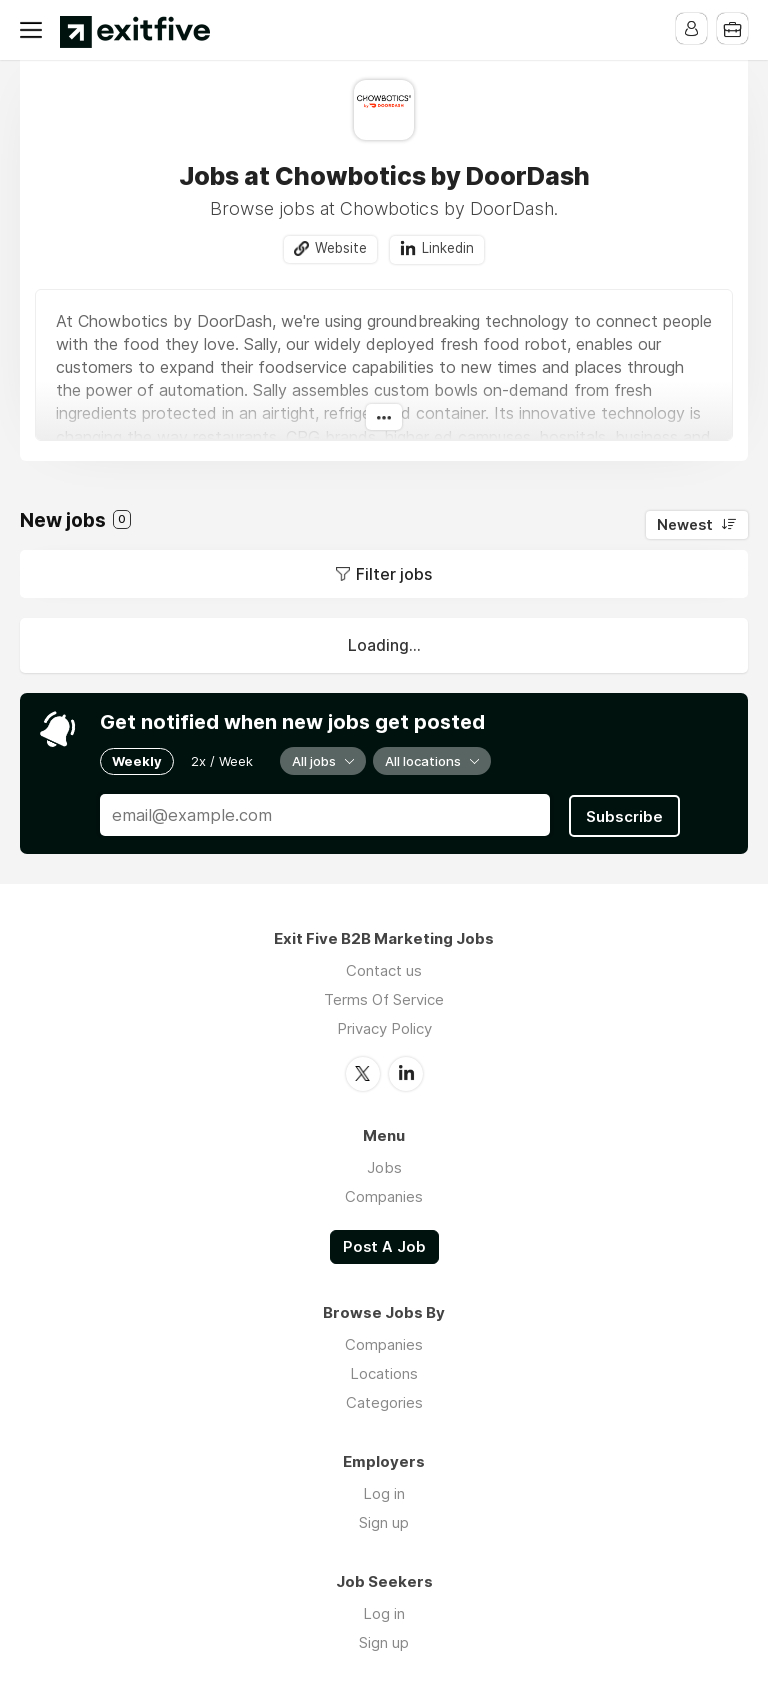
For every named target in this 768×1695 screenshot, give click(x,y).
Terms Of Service (384, 997)
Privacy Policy (384, 1026)
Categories (384, 1400)
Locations (384, 1371)
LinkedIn (406, 1071)
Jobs (384, 1164)
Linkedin (449, 249)
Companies (384, 1193)
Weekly (137, 761)
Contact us (384, 968)
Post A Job (384, 1244)
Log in (384, 1491)
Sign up (384, 1520)
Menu (35, 30)
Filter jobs (394, 574)
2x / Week (222, 761)
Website (341, 249)
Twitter (363, 1071)
